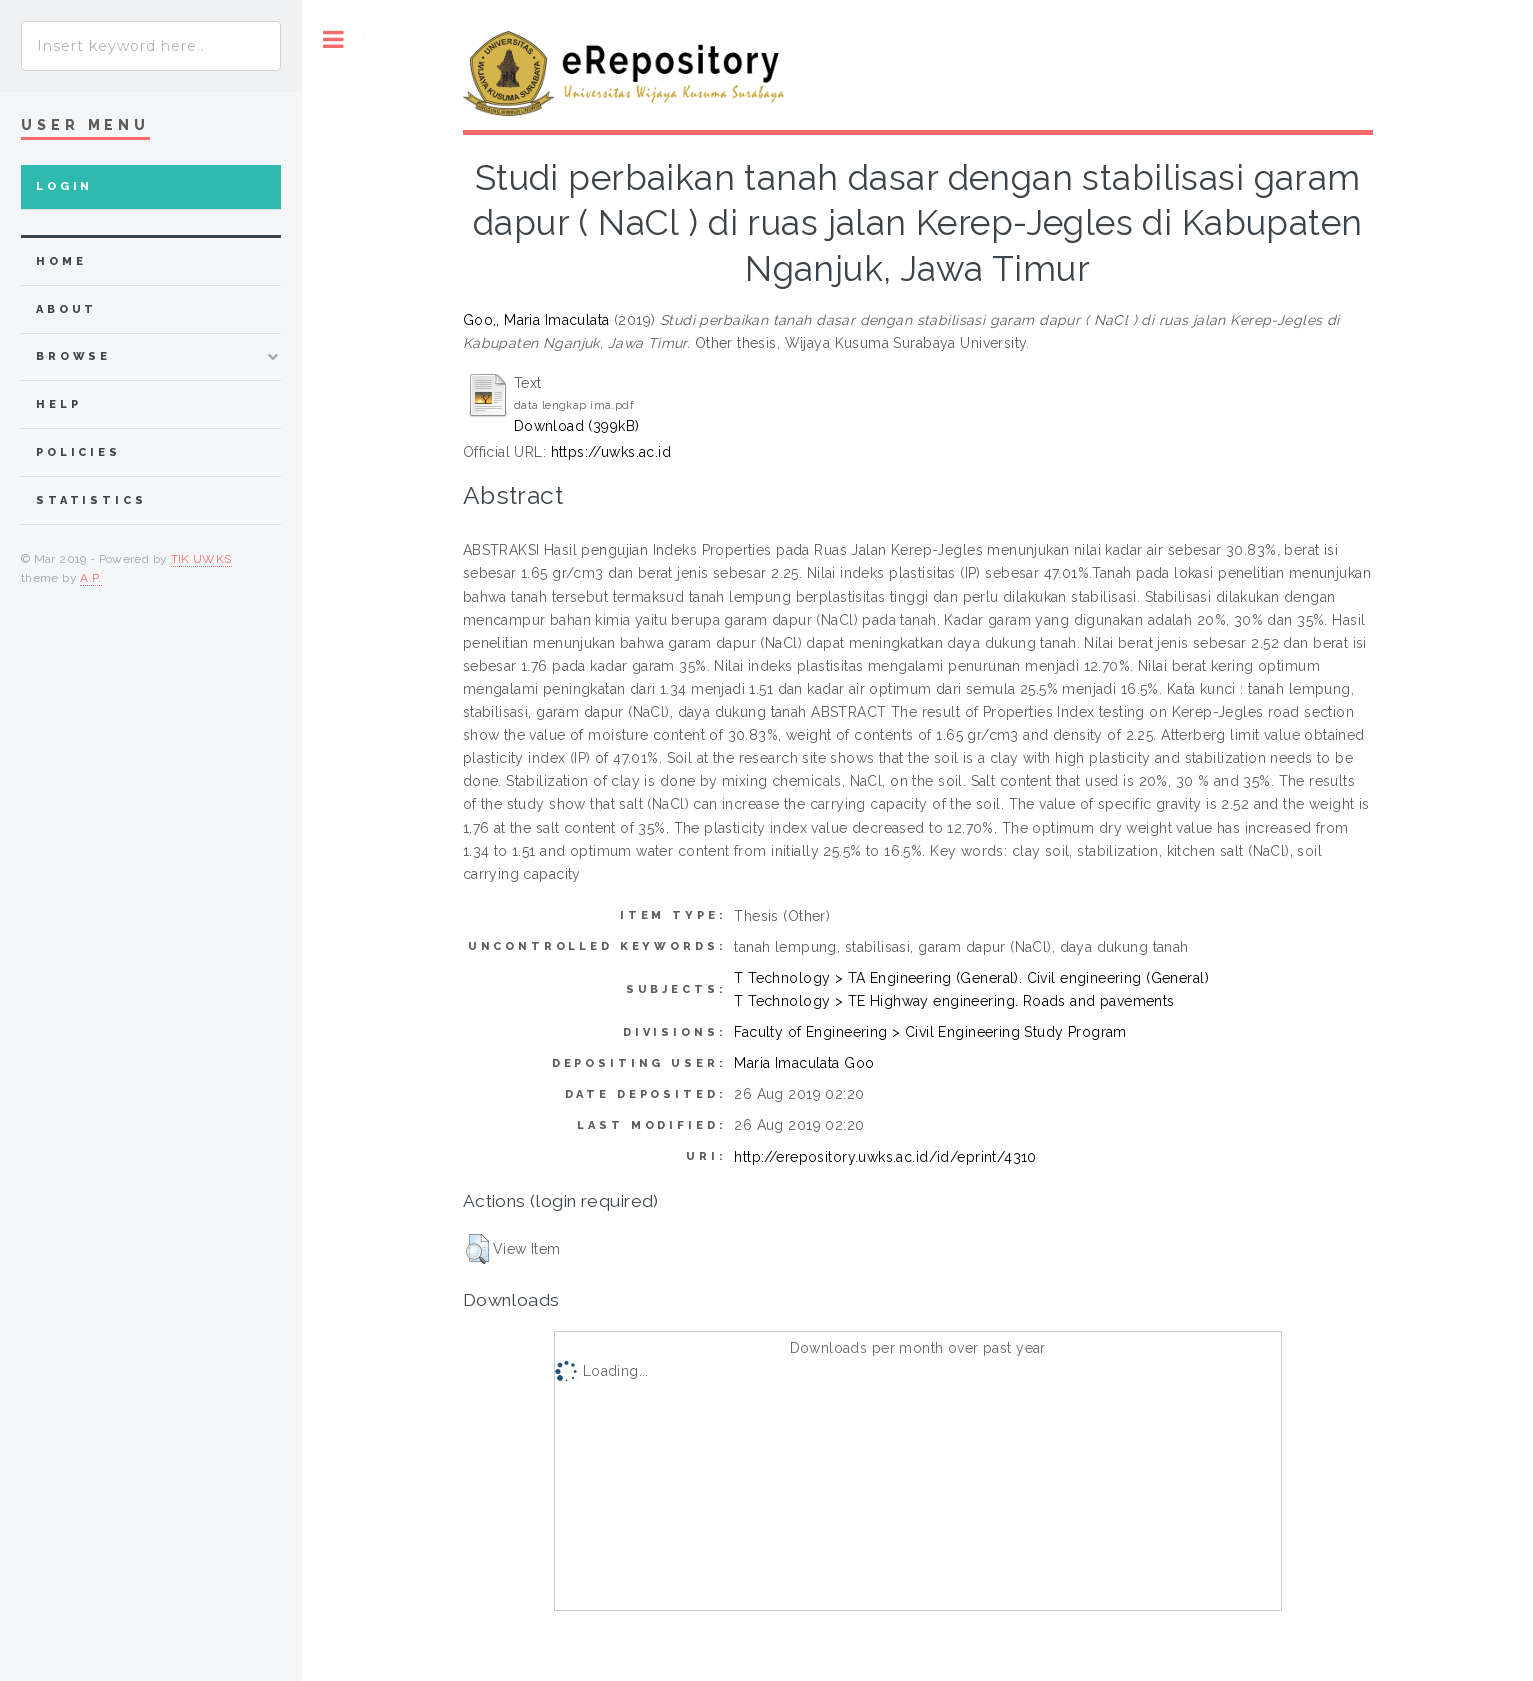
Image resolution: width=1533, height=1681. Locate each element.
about (66, 309)
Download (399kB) (577, 426)
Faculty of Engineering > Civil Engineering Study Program (930, 1032)
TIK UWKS (201, 559)
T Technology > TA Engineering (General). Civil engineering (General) (971, 978)
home (61, 261)
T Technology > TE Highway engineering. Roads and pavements (954, 1001)
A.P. (90, 578)
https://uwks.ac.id (611, 452)
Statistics (91, 500)
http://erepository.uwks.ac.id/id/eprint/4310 (885, 1157)
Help (58, 404)
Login (64, 186)
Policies (78, 452)
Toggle (333, 39)
